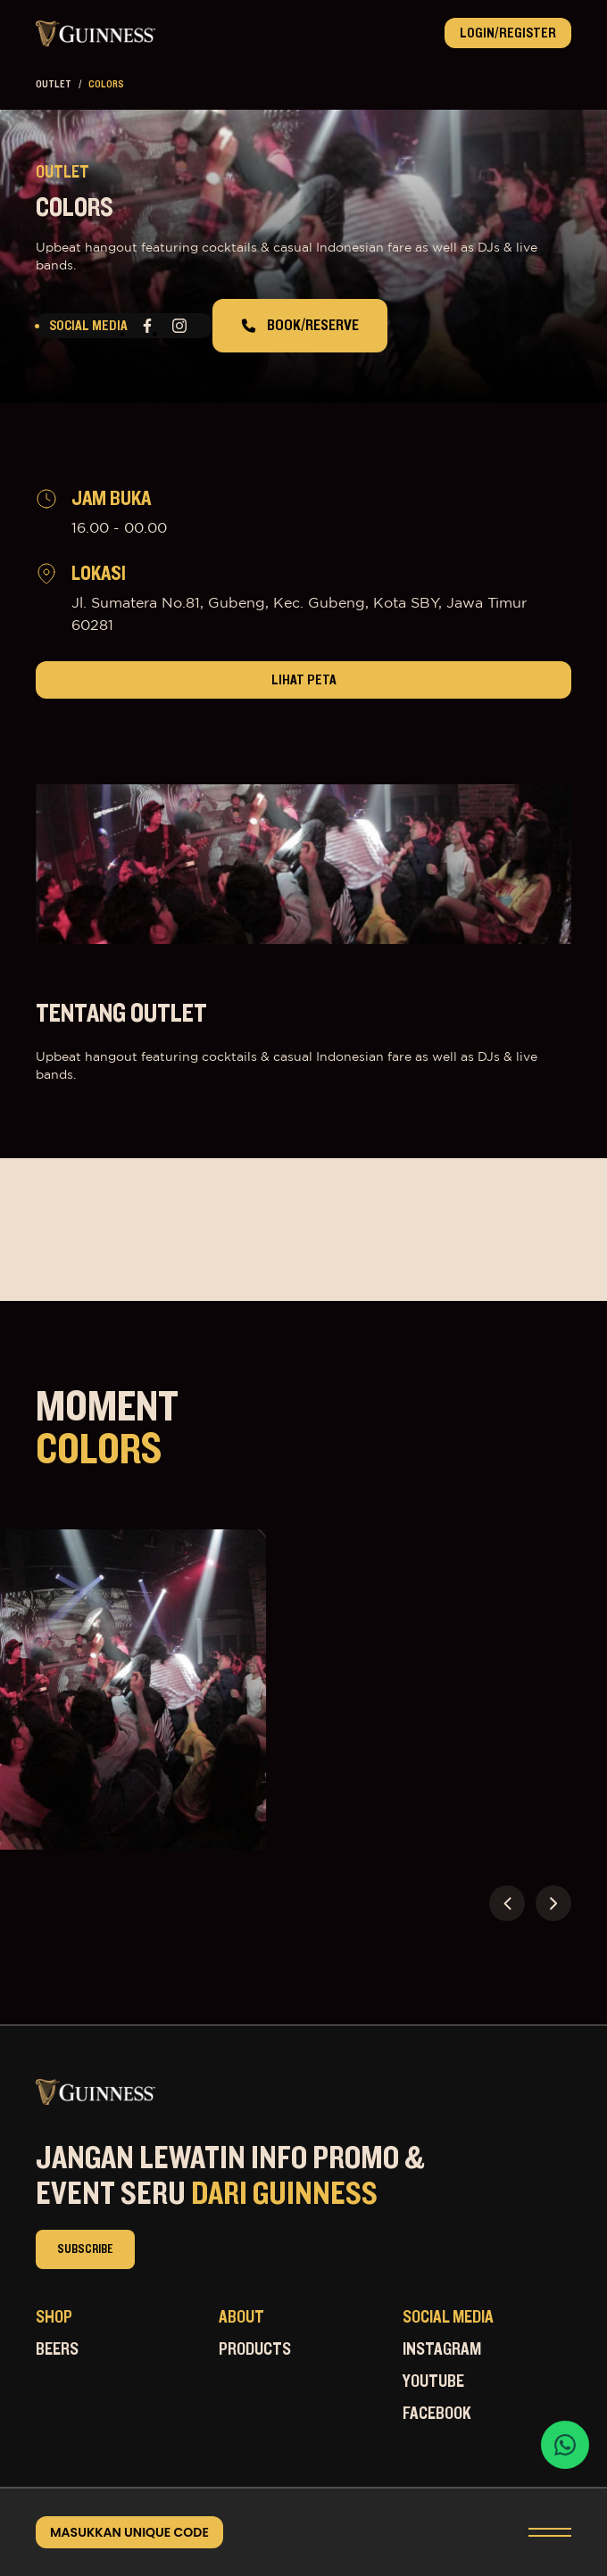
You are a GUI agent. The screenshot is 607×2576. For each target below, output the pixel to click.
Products (255, 2349)
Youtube (433, 2381)
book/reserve (300, 326)
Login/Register (508, 33)
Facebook (437, 2413)
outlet (53, 84)
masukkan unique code (129, 2532)
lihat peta (304, 680)
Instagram (442, 2349)
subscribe (85, 2249)
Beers (57, 2349)
